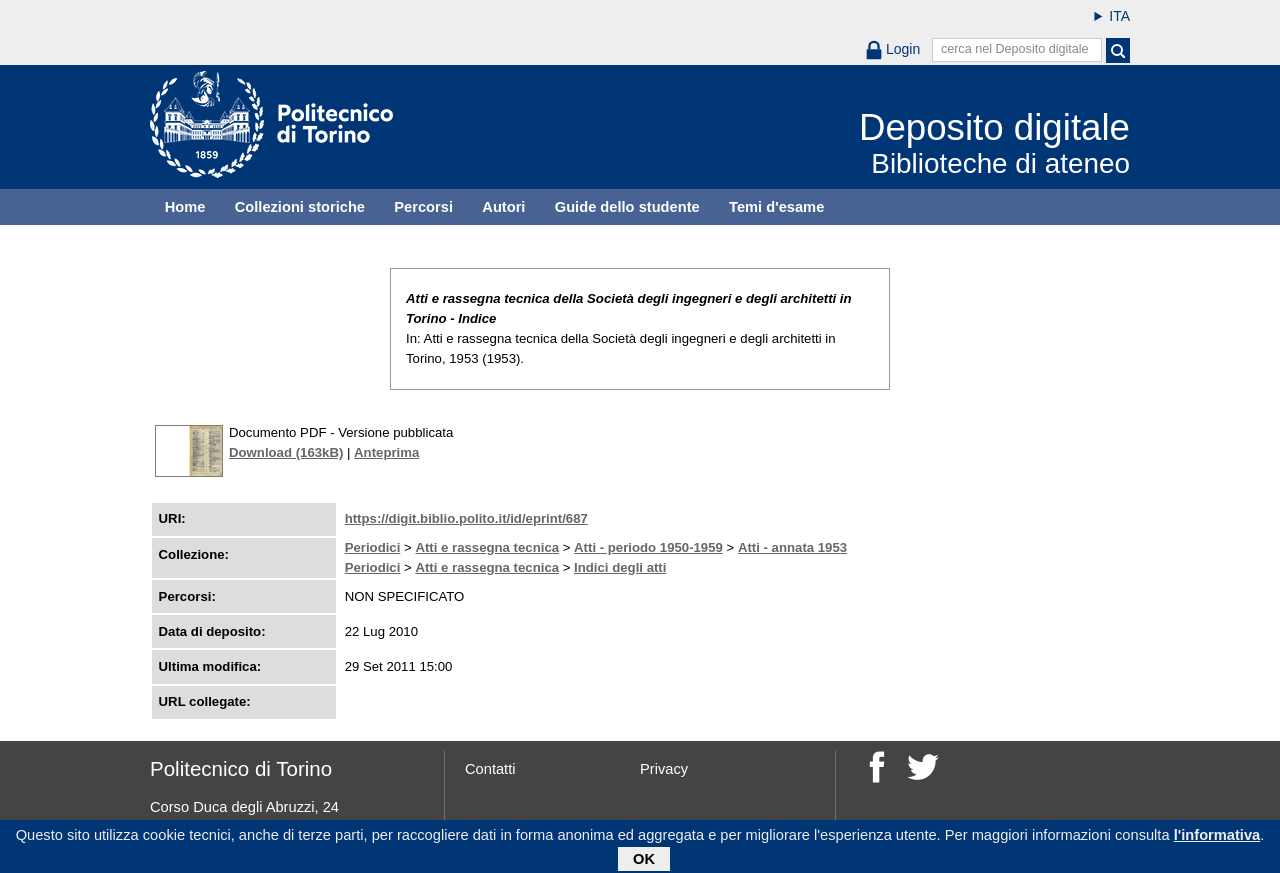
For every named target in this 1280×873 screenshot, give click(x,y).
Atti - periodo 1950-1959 (648, 547)
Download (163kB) (286, 452)
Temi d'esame (776, 207)
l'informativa (1217, 838)
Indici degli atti (620, 567)
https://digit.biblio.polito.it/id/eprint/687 (466, 518)
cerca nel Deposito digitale (1015, 49)
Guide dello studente (627, 207)
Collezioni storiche (300, 207)
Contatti (490, 769)
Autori (503, 207)
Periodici (373, 547)
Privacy (664, 769)
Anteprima (386, 452)
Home (185, 207)
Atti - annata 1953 (792, 547)
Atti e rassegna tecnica (487, 547)
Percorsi (423, 207)
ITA (1119, 16)
